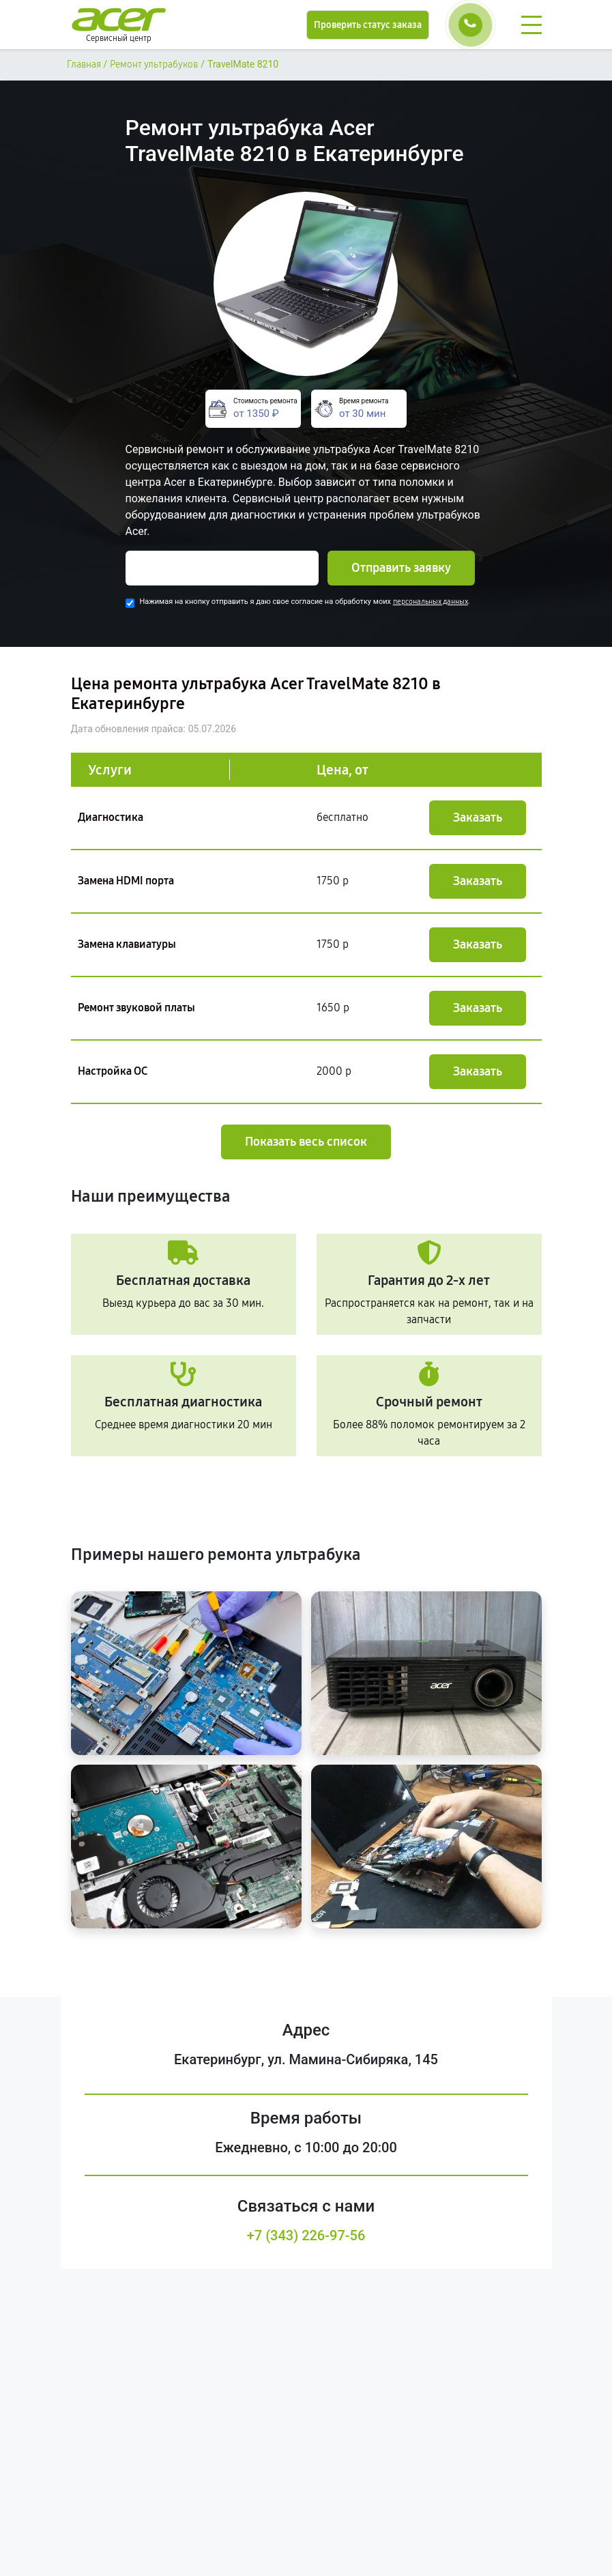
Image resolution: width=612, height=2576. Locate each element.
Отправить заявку (401, 567)
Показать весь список (306, 1141)
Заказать (477, 817)
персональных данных (430, 601)
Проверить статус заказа (368, 25)
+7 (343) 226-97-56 (306, 2235)
